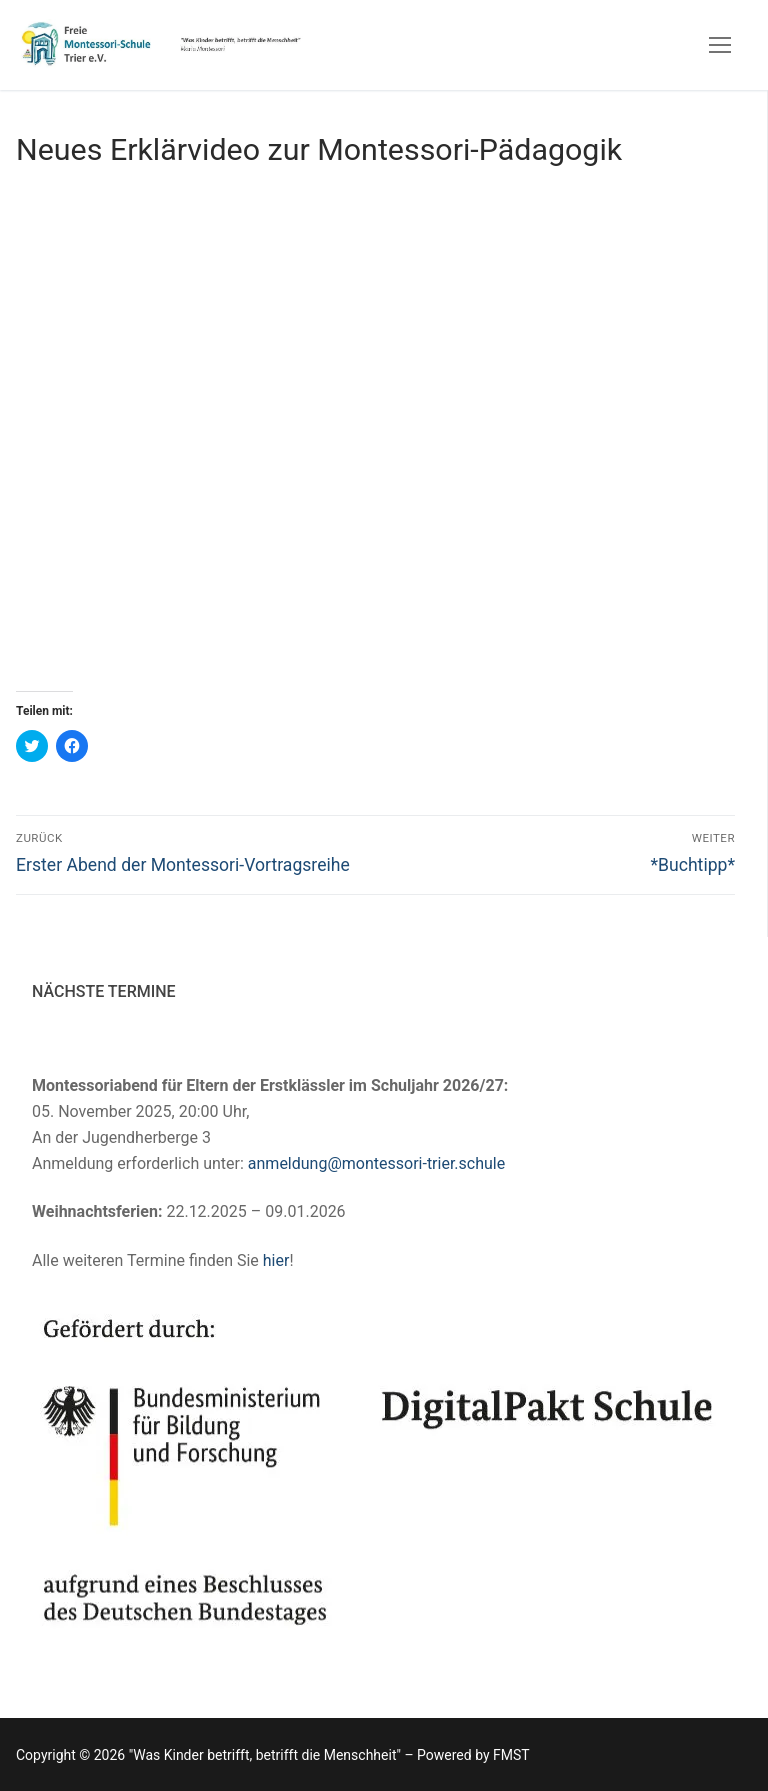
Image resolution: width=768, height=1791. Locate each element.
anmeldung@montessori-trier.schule (376, 1163)
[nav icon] (720, 45)
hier (276, 1260)
